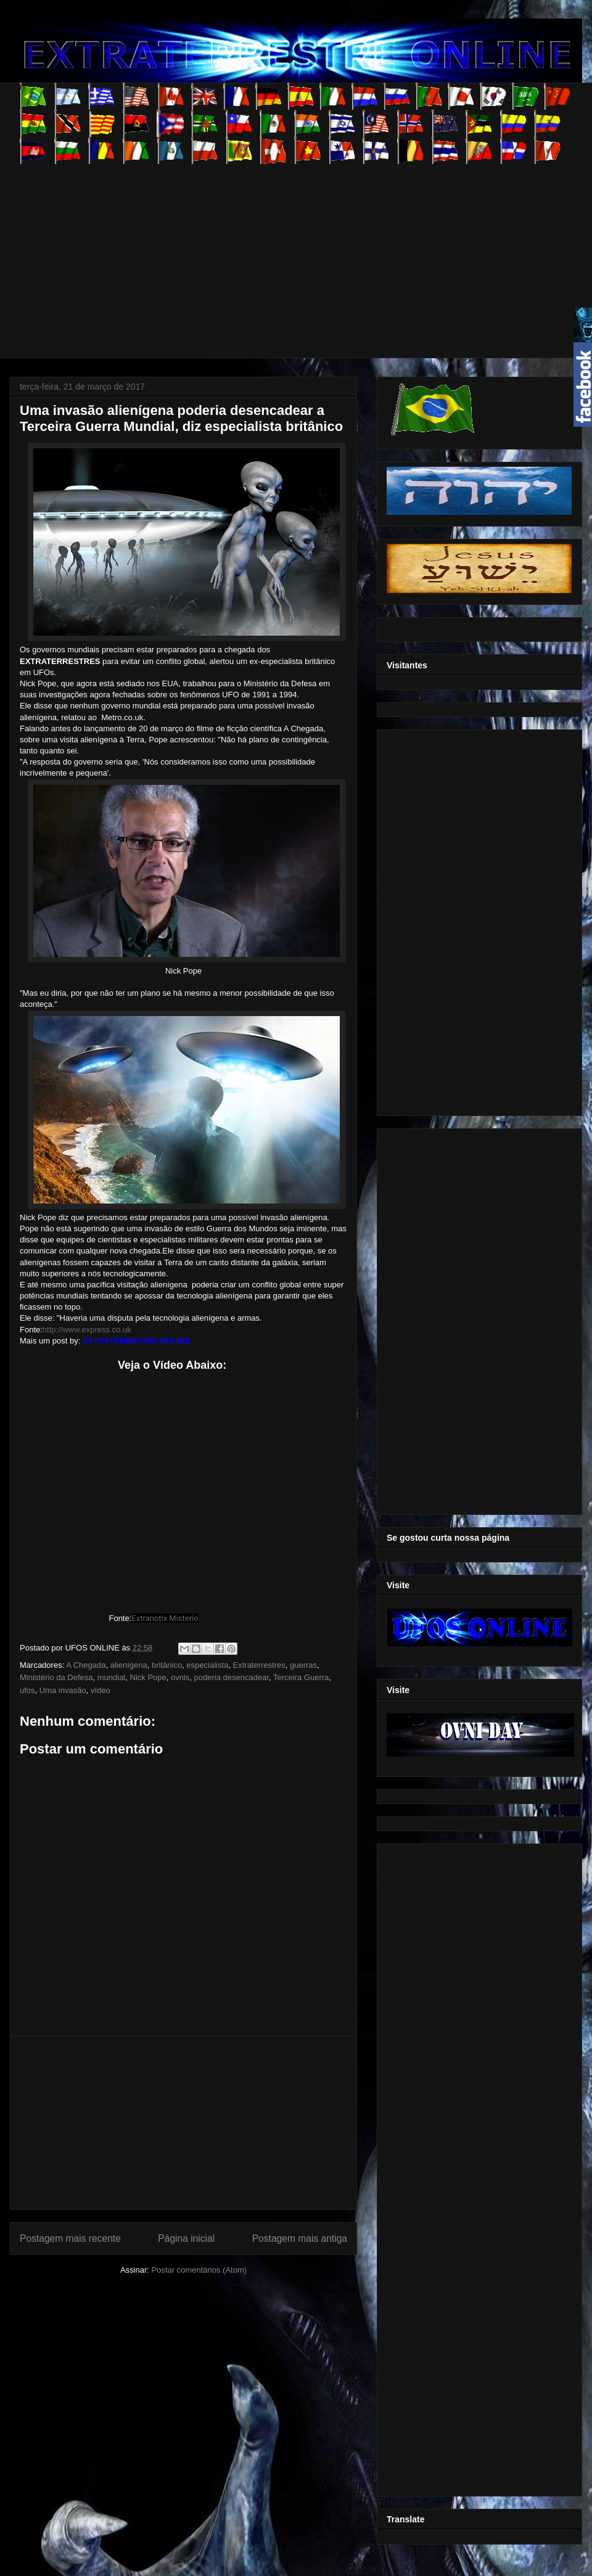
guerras (303, 1665)
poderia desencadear (231, 1677)
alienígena (128, 1665)
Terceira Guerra (301, 1677)
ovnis (180, 1677)
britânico (167, 1665)
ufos (27, 1690)
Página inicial (186, 2238)
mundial (111, 1677)
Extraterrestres (259, 1665)
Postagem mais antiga (299, 2238)
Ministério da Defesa (56, 1677)
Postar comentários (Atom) (199, 2270)
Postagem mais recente (70, 2238)
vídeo (100, 1690)
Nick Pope (148, 1677)
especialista (207, 1665)
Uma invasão (62, 1690)
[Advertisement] (243, 250)
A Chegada (85, 1665)
